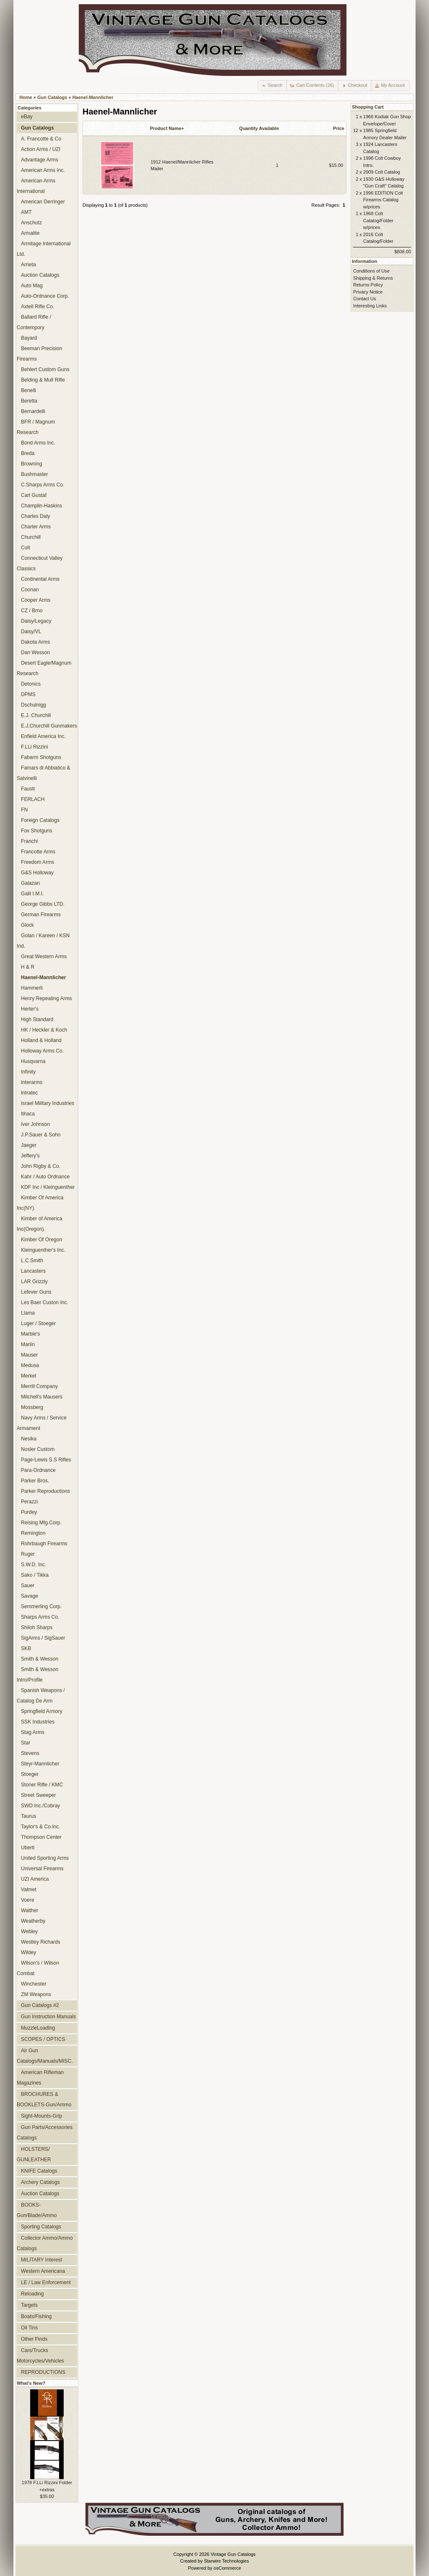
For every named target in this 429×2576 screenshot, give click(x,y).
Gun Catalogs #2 (40, 2005)
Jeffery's (30, 1156)
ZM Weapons (36, 1994)
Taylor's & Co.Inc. (40, 1827)
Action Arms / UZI (40, 149)
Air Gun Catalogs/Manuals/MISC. (45, 2056)
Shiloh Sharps (36, 1627)
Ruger (28, 1554)
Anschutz (31, 223)
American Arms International (36, 186)
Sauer (27, 1585)
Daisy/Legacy (36, 621)
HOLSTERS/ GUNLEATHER (34, 2154)
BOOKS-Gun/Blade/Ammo (37, 2210)
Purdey (29, 1512)
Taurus (28, 1816)
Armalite (30, 233)
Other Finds (34, 2339)
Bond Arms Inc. (38, 443)
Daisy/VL (31, 631)
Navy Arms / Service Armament (42, 1423)
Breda (27, 453)
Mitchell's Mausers (41, 1397)
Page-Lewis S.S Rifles (46, 1460)
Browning (31, 464)
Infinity (28, 1072)
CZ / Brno (32, 610)
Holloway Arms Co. (42, 1051)
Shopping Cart (368, 106)
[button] (272, 85)
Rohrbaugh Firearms (44, 1544)
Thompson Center (41, 1837)
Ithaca (28, 1114)
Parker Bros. (35, 1481)
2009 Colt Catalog (381, 171)
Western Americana (43, 2271)
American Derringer (43, 202)
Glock (27, 925)
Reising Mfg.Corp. (41, 1523)
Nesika (28, 1439)
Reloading (32, 2294)
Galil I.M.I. (32, 894)
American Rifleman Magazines (40, 2077)
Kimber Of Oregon (41, 1240)
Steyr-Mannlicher (40, 1764)
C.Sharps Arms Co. (43, 485)
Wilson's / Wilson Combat (38, 1968)
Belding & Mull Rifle (43, 380)
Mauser (29, 1355)
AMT (26, 212)
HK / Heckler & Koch (44, 1030)
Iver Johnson (35, 1124)
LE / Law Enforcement (46, 2282)
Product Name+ (167, 128)
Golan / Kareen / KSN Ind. (43, 941)
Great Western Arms (44, 956)
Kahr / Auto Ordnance (45, 1177)
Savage (29, 1596)
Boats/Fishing (36, 2316)
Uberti (27, 1848)
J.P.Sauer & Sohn (41, 1135)
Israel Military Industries (47, 1103)
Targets (29, 2305)
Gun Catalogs (52, 97)
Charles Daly (35, 516)
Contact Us (364, 298)
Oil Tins (29, 2328)
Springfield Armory (41, 1711)
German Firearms (41, 915)
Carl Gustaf (34, 495)
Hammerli (32, 988)
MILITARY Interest (41, 2260)
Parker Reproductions (45, 1491)
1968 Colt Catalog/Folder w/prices (378, 220)
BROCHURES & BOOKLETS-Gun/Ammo (44, 2099)
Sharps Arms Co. (40, 1617)
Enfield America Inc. (43, 736)
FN (24, 810)
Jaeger (28, 1145)
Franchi (29, 841)
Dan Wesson (35, 652)
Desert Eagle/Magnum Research (44, 668)
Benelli (28, 390)
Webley (29, 1931)
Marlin (28, 1344)
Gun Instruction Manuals (48, 2017)
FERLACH (32, 799)
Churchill (31, 537)
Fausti (28, 789)
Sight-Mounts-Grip (41, 2116)
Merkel (28, 1376)
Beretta (29, 401)
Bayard (29, 338)
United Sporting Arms (45, 1858)
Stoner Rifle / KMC (42, 1785)
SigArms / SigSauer (43, 1638)
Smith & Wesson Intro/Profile (37, 1674)
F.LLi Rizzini (34, 747)
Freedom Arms (37, 862)
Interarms (31, 1082)
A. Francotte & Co (41, 139)
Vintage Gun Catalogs (233, 2554)
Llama (28, 1313)
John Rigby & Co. (40, 1166)
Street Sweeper (38, 1795)
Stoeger (30, 1774)
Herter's (30, 1009)
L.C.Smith (32, 1260)
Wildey (28, 1952)
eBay (27, 117)
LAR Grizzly (34, 1281)
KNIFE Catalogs (39, 2171)
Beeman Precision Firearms (39, 354)
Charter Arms (36, 527)
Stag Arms (32, 1732)
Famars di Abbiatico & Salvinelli (43, 773)
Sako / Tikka (35, 1575)
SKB (26, 1648)
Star (25, 1743)
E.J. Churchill (36, 715)
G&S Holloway (37, 873)
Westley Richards (40, 1942)
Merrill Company (39, 1386)
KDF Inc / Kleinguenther (48, 1187)
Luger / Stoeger (38, 1323)
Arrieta (28, 265)
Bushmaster (34, 474)
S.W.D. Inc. (33, 1564)
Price (338, 128)
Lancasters (33, 1271)
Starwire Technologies (226, 2560)
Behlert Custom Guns (45, 369)
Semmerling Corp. (41, 1606)
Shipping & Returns (373, 278)
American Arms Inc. (43, 170)
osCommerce (227, 2568)
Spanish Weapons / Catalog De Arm (41, 1695)
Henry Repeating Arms (46, 998)
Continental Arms (40, 579)
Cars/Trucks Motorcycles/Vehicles (40, 2355)
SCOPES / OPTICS (43, 2039)
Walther (29, 1910)
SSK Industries (37, 1722)
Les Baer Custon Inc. (44, 1302)
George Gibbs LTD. (43, 904)
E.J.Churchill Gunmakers (49, 726)
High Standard (37, 1019)
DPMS (28, 694)
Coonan (30, 590)
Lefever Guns (36, 1292)
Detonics (31, 684)
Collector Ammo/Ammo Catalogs (45, 2243)
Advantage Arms (39, 160)
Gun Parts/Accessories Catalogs (44, 2132)
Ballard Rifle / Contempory (34, 322)
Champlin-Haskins (41, 506)
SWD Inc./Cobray (40, 1806)
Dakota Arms (35, 642)
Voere (27, 1900)
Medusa (30, 1365)
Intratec (29, 1093)
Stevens (30, 1753)
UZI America (35, 1879)
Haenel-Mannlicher (93, 97)
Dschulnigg (33, 705)
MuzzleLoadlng (38, 2028)
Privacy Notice (367, 291)
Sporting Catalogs (41, 2227)
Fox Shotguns (36, 831)
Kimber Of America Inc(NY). (40, 1203)
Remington (33, 1533)
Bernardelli (33, 411)
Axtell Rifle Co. (37, 306)
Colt (25, 548)
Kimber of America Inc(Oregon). (39, 1224)
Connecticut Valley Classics (39, 563)
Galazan (30, 883)
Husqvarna (33, 1061)
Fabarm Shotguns (41, 757)
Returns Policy (368, 284)
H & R (27, 967)
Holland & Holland (41, 1040)
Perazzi (29, 1502)
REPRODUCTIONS (43, 2372)
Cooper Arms (36, 600)
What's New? (31, 2383)
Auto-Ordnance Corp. (45, 296)
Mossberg (32, 1407)
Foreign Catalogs (40, 820)
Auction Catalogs (40, 275)
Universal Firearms (42, 1869)
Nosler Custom (37, 1449)
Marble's (30, 1334)
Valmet (28, 1889)
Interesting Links (370, 305)
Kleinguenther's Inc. (43, 1250)
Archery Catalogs (40, 2182)
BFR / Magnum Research (36, 427)
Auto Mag (32, 286)
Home (25, 97)
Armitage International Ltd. (43, 249)
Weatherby (33, 1921)
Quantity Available (259, 128)
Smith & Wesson (39, 1659)
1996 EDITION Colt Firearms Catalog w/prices (383, 199)
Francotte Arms (38, 852)
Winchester (34, 1984)
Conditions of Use (371, 270)
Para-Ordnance (38, 1470)
